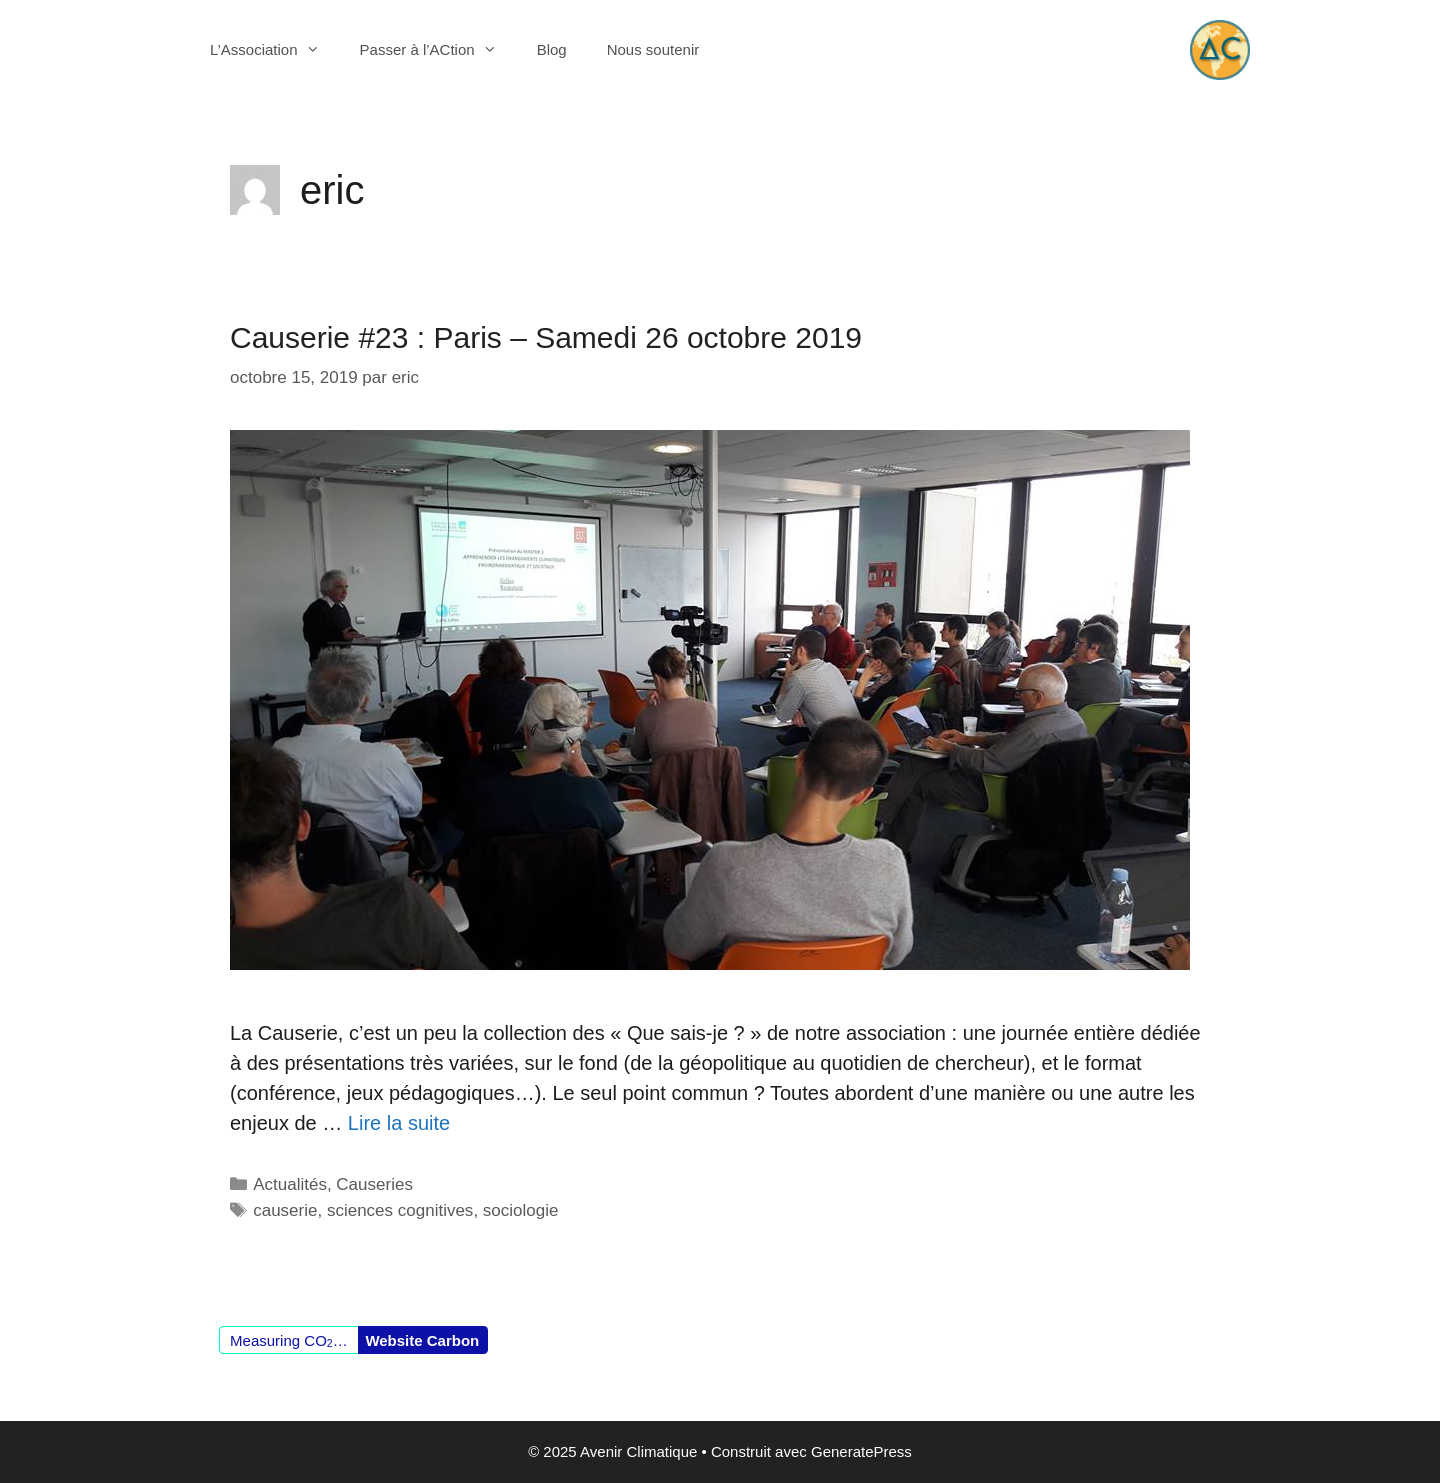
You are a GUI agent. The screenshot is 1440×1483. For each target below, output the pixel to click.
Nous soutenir (653, 49)
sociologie (521, 1210)
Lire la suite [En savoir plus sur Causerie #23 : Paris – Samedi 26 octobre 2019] (399, 1123)
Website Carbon (422, 1340)
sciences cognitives (400, 1210)
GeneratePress (861, 1451)
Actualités (290, 1184)
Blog (552, 49)
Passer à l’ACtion (438, 50)
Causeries (374, 1184)
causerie (285, 1210)
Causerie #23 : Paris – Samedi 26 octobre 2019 (546, 337)
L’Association (275, 50)
